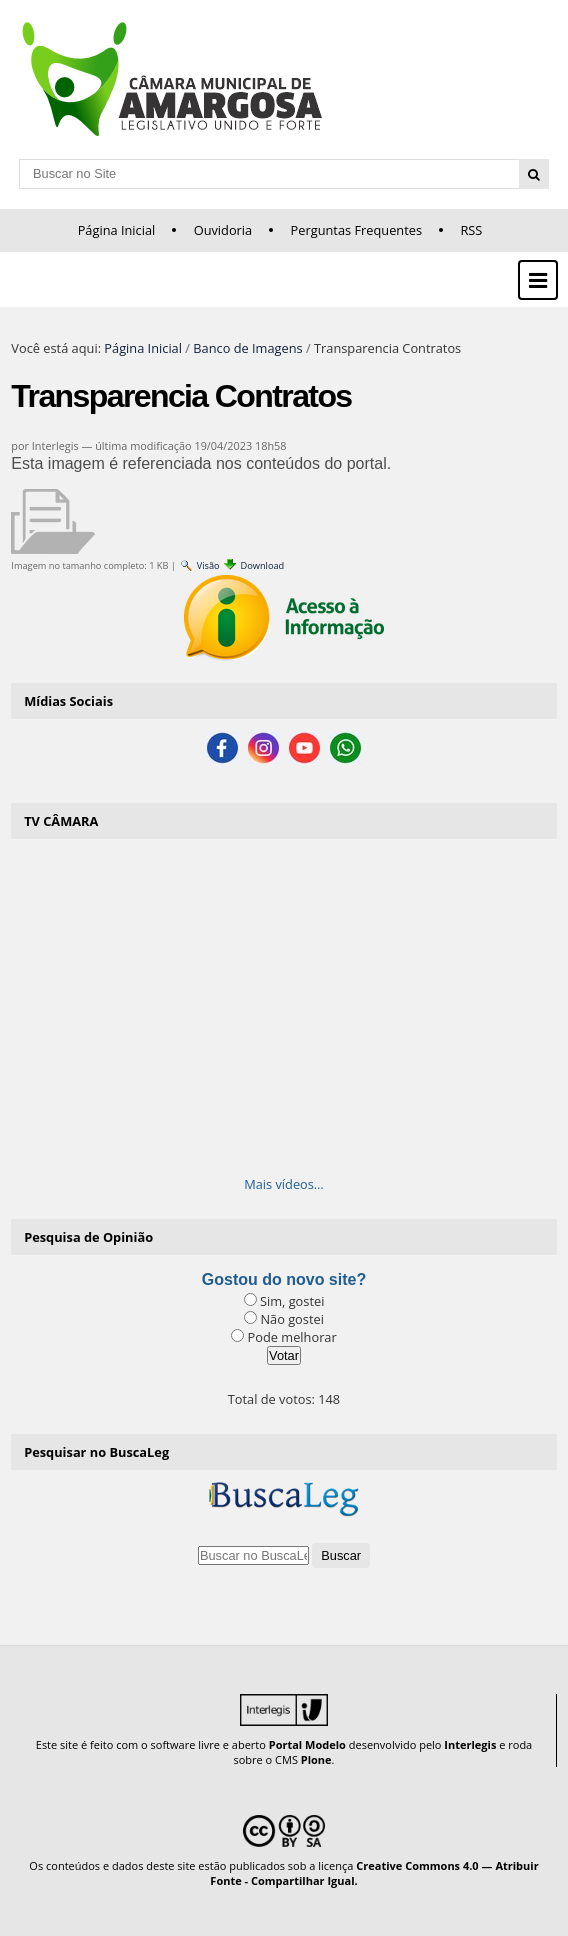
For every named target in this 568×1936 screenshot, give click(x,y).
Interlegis (470, 1744)
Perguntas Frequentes (356, 230)
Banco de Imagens (247, 348)
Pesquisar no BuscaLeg (96, 1452)
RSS (471, 230)
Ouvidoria (223, 230)
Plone (316, 1759)
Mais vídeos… (284, 1184)
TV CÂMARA (61, 821)
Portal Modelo (307, 1744)
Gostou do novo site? (284, 1279)
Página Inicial (117, 230)
